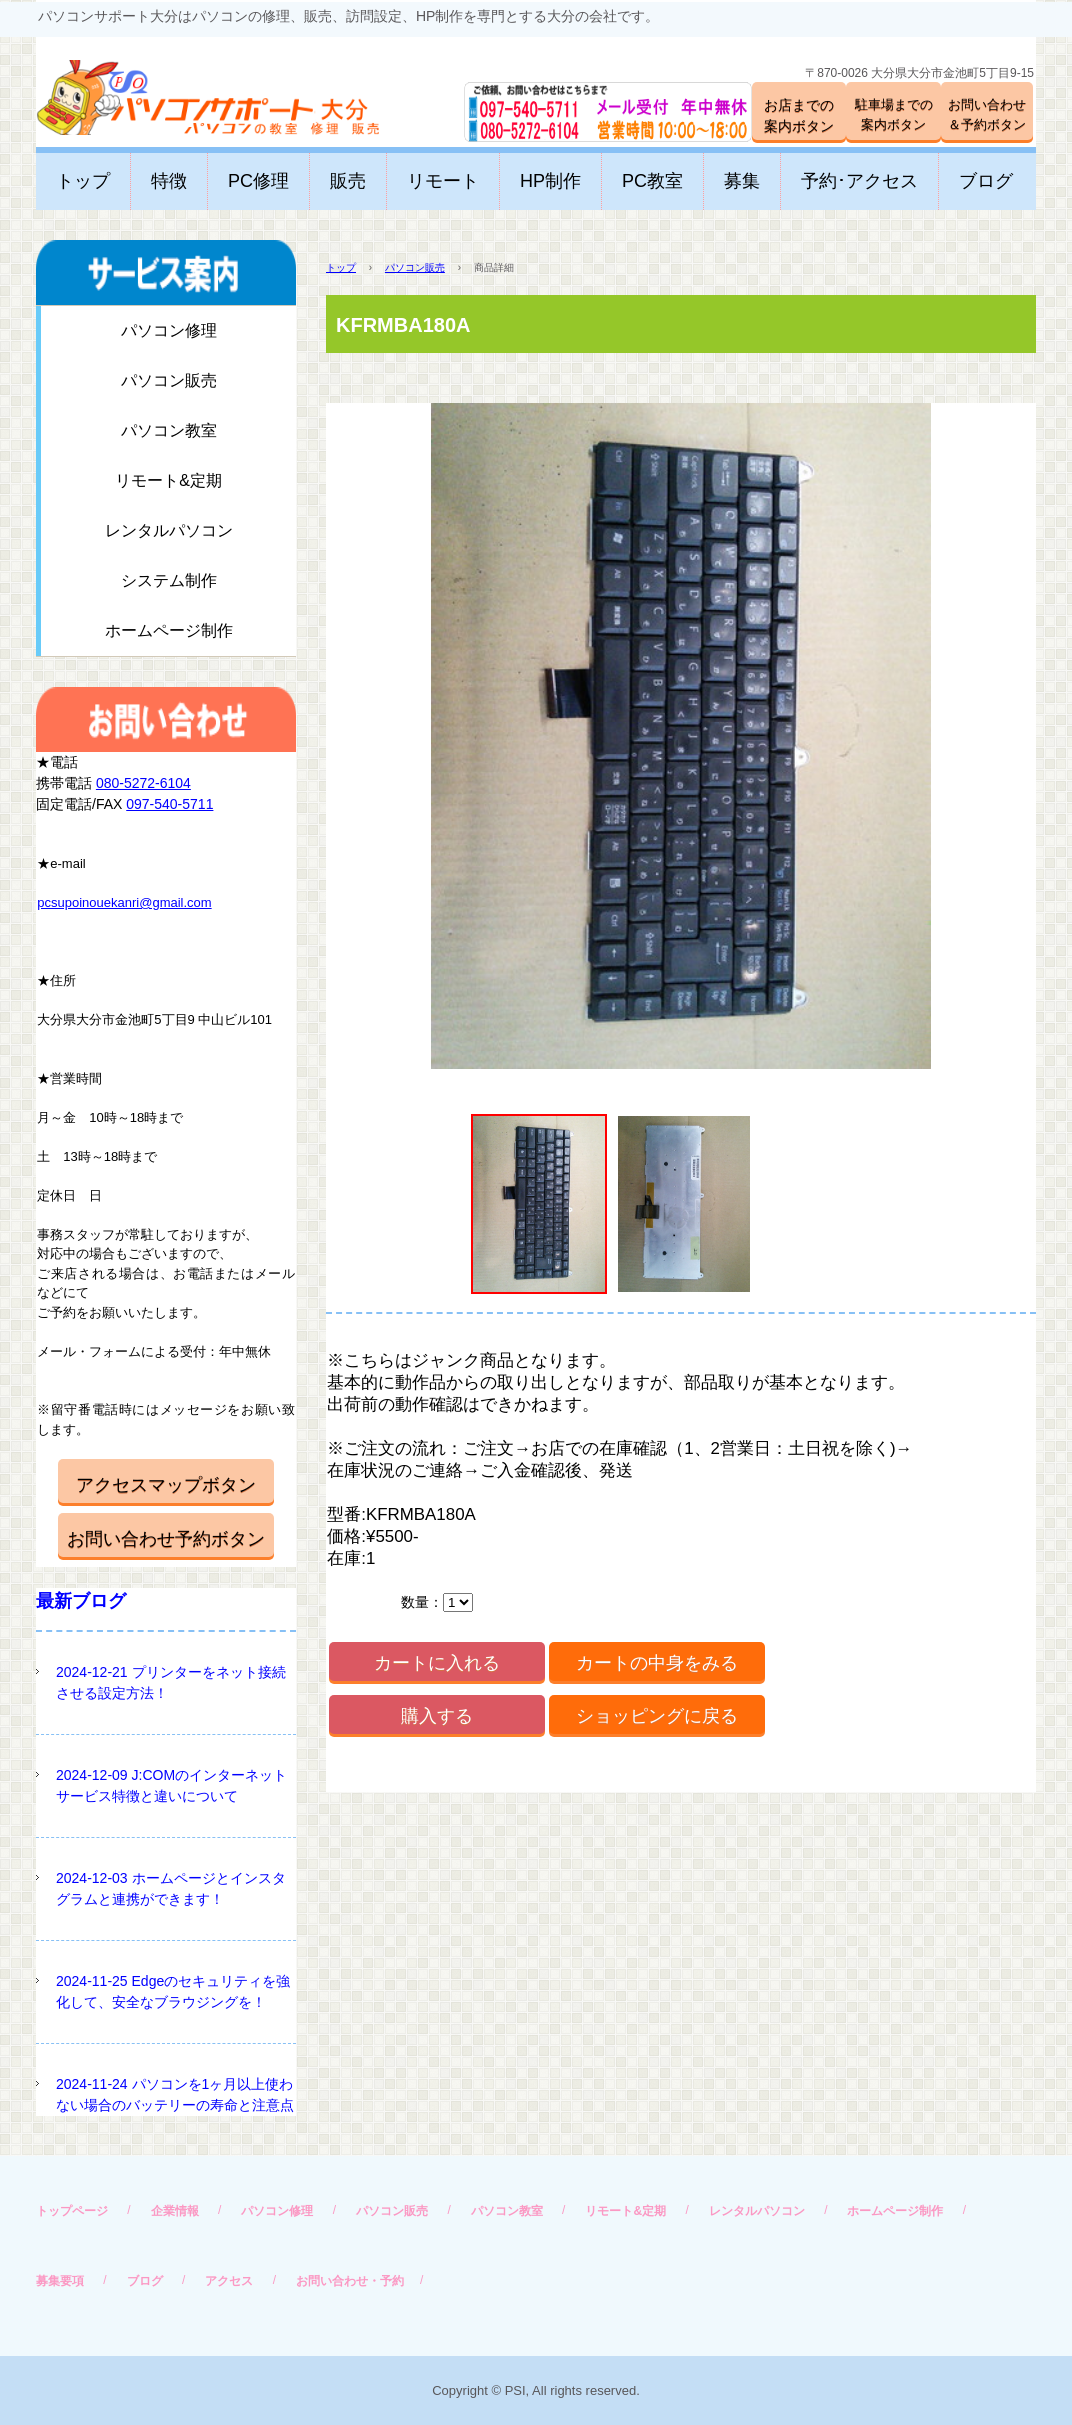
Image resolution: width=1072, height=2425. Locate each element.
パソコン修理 (169, 330)
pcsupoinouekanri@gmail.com (124, 902)
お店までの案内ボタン (799, 115)
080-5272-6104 (143, 783)
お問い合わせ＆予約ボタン (987, 114)
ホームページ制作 (169, 630)
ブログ (986, 181)
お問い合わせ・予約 (350, 2281)
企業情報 (175, 2211)
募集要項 (60, 2281)
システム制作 (169, 580)
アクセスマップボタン (166, 1485)
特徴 (169, 181)
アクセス (229, 2281)
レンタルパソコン (169, 530)
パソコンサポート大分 (188, 89)
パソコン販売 (415, 267)
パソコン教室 (169, 430)
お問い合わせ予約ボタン (166, 1539)
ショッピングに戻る (657, 1716)
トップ (83, 181)
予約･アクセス (859, 181)
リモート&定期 (168, 480)
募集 (742, 181)
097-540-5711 (169, 804)
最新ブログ (81, 1601)
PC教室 (652, 181)
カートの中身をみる (657, 1663)
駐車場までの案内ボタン (894, 114)
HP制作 (550, 181)
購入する (437, 1716)
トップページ (72, 2211)
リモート (443, 181)
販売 (348, 181)
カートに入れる (437, 1663)
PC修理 (258, 181)
